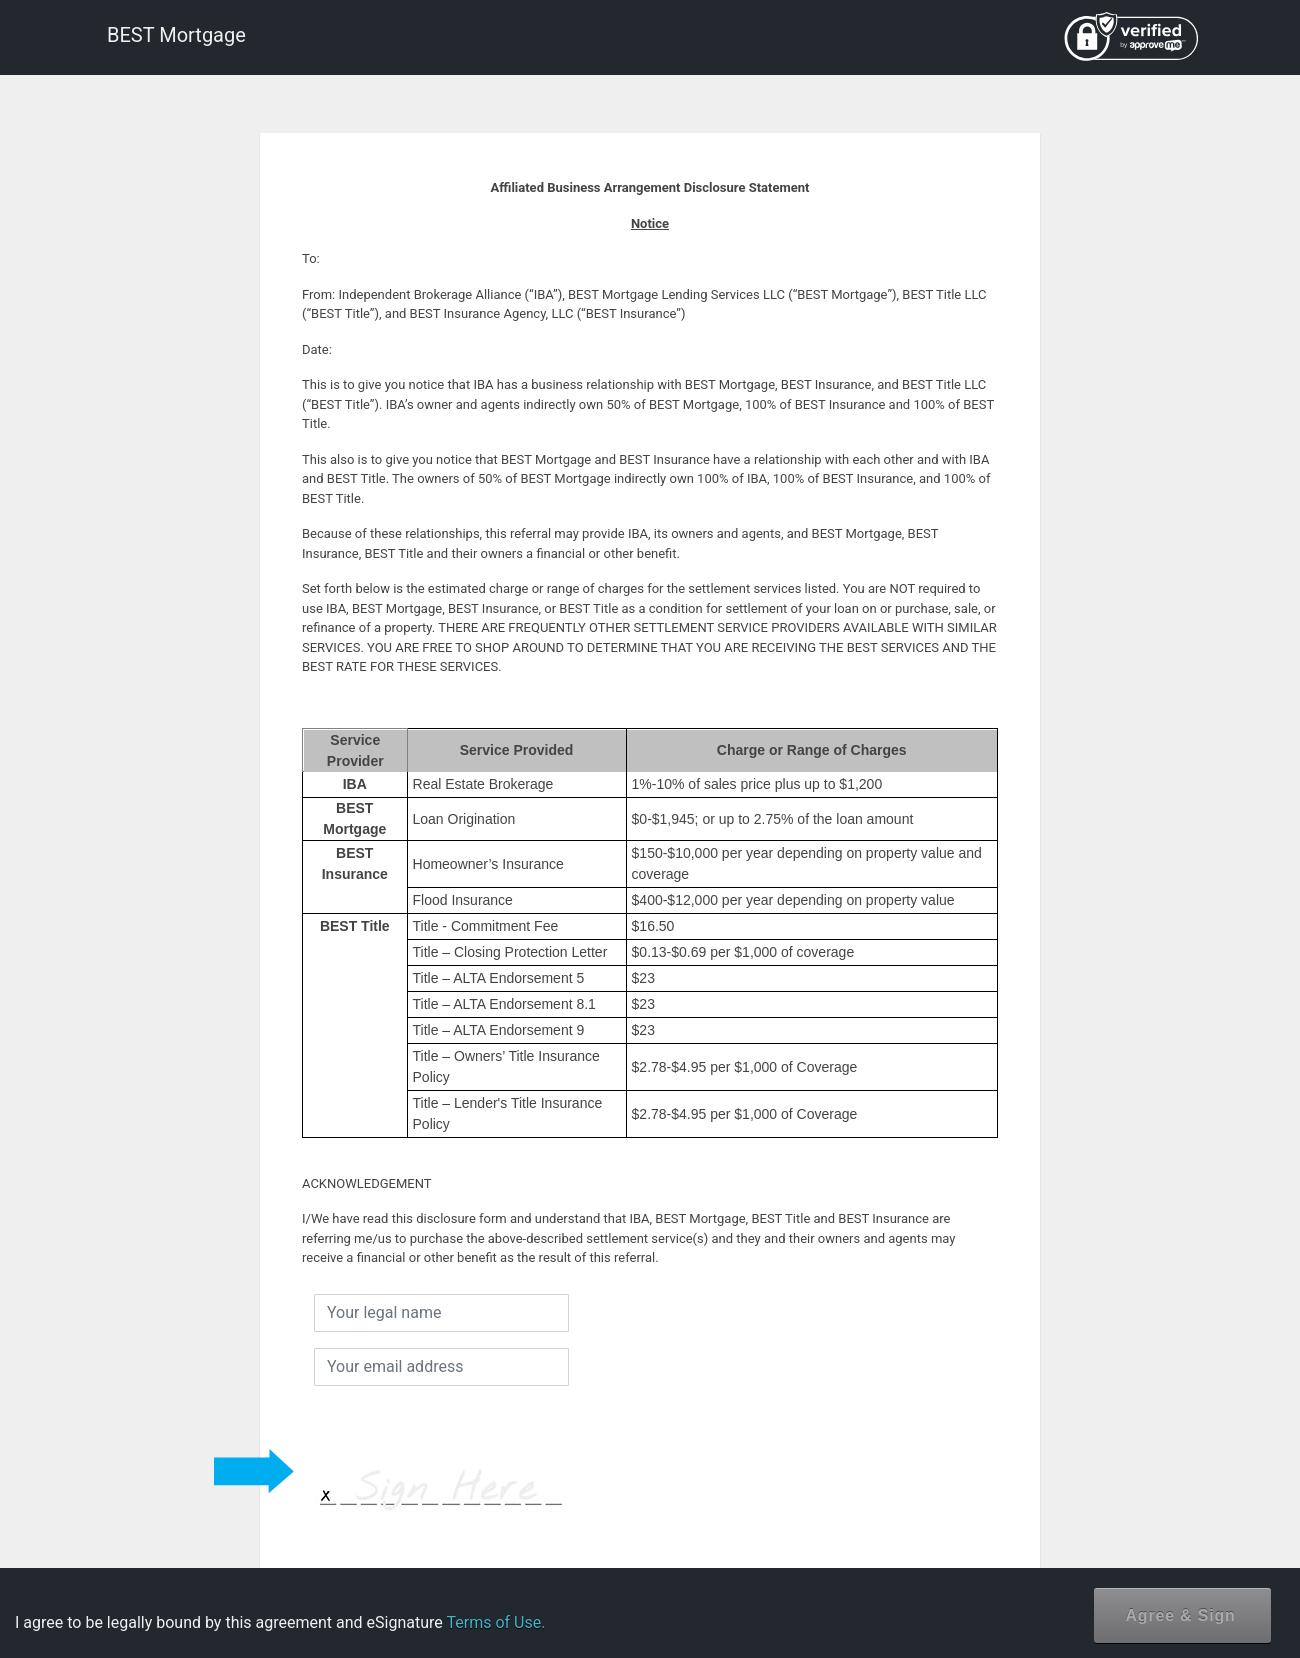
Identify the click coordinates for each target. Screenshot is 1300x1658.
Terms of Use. (495, 1622)
